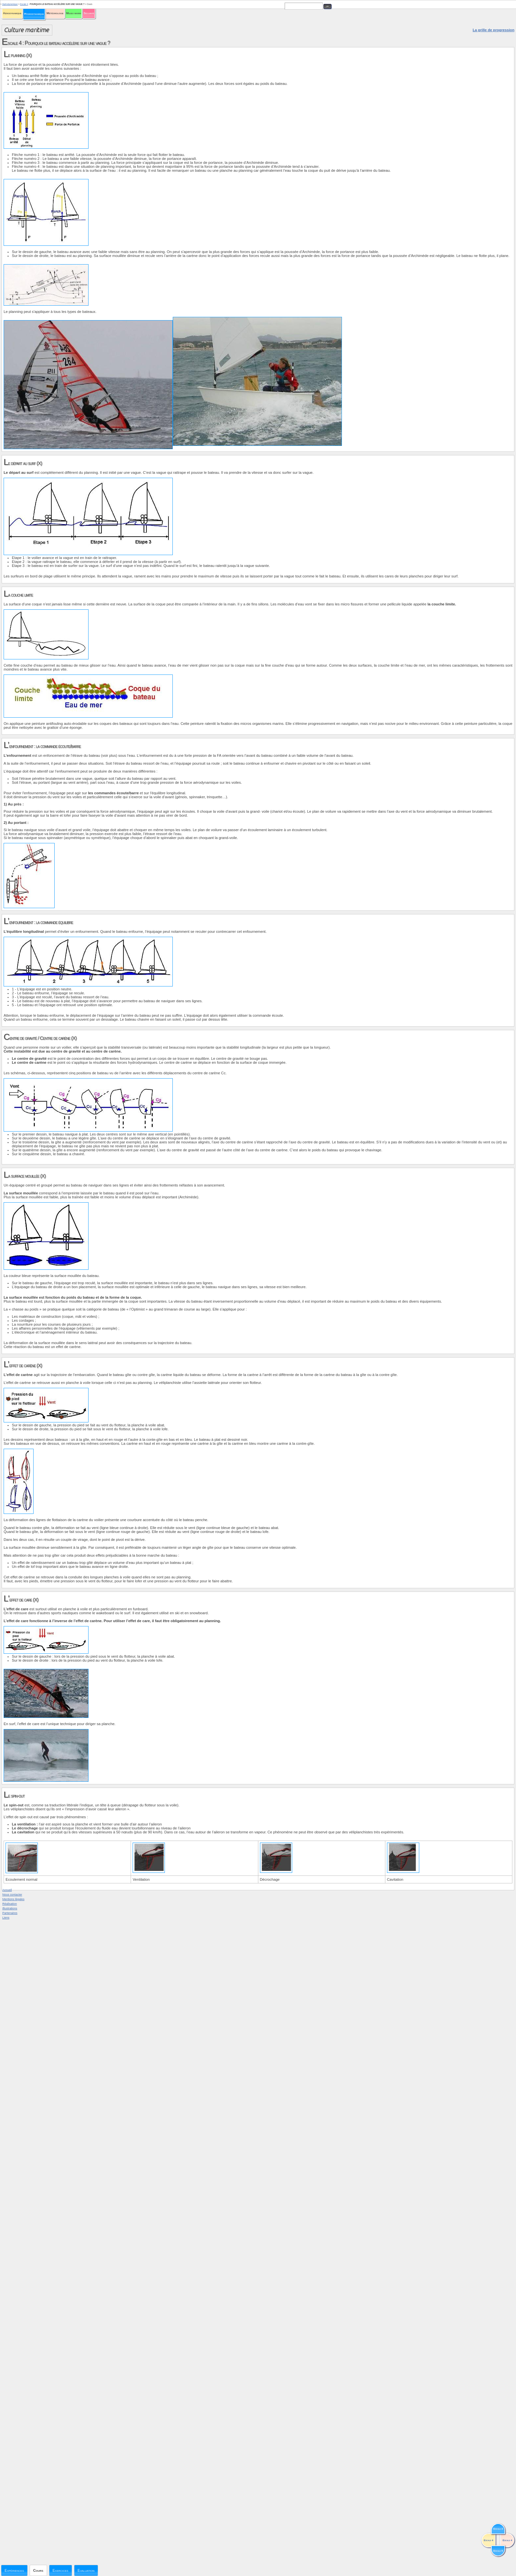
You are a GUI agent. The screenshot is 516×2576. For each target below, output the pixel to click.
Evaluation (86, 2570)
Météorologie (55, 13)
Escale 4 (24, 4)
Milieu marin (73, 13)
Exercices (60, 2570)
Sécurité (89, 13)
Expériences (14, 2570)
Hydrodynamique (34, 13)
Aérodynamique (12, 13)
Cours (38, 2570)
